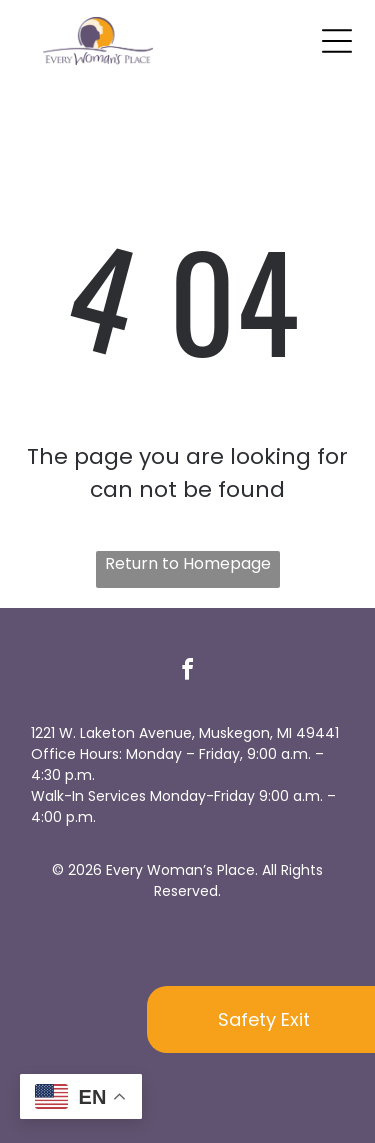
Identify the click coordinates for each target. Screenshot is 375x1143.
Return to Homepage (188, 563)
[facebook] (188, 672)
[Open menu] (337, 41)
